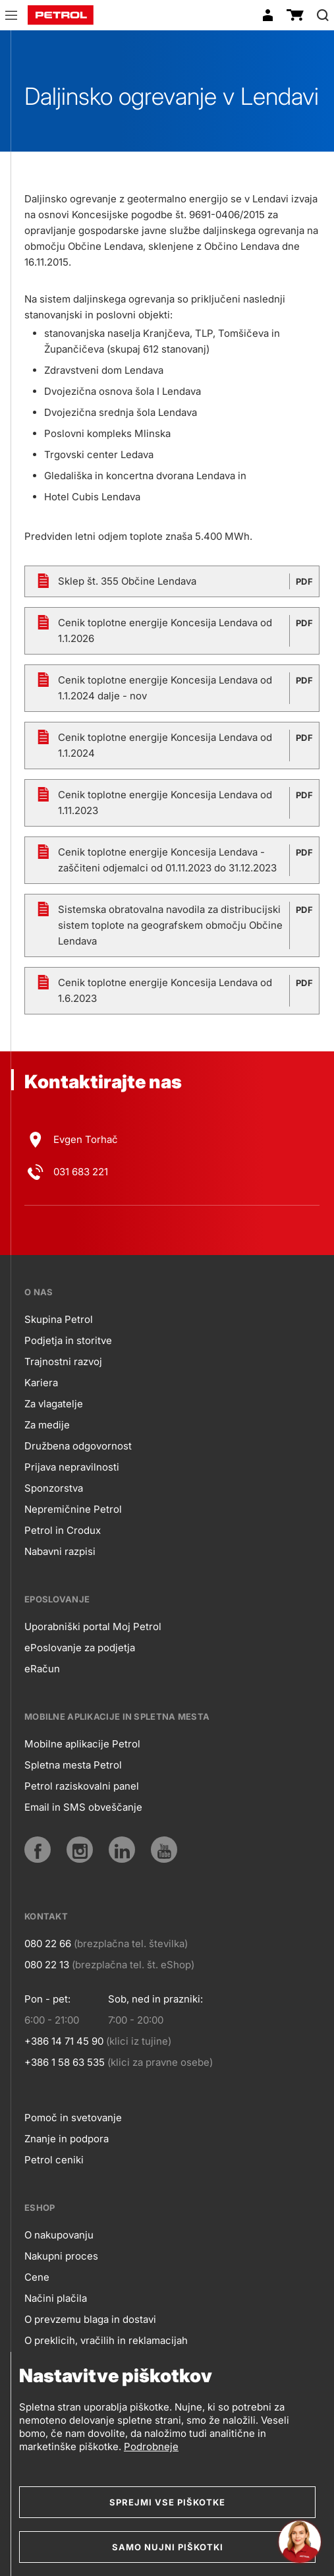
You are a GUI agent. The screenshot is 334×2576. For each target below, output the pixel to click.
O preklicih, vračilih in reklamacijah (106, 2340)
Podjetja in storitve (68, 1340)
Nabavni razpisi (60, 1551)
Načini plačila (55, 2298)
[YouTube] (164, 1849)
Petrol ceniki (54, 2159)
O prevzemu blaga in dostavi (90, 2319)
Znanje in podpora (66, 2138)
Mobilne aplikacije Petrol (82, 1744)
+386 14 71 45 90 (63, 2041)
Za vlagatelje (53, 1403)
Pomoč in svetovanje (73, 2117)
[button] (11, 17)
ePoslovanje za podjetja (79, 1647)
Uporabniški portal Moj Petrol (92, 1626)
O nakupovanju (59, 2235)
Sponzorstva (53, 1488)
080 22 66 (47, 1943)
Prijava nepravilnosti (71, 1467)
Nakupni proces (61, 2256)
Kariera (41, 1382)
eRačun (42, 1668)
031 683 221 (80, 1171)
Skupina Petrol (58, 1319)
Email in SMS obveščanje (83, 1807)
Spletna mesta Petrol (73, 1765)
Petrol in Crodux (62, 1530)
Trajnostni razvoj (63, 1361)
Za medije (47, 1425)
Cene (36, 2277)
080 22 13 (46, 1964)
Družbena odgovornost (78, 1446)
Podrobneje (151, 2446)
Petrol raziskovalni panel (81, 1786)
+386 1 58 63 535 (64, 2062)
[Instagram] (80, 1849)
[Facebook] (37, 1849)
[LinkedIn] (122, 1849)
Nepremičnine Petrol (73, 1509)
